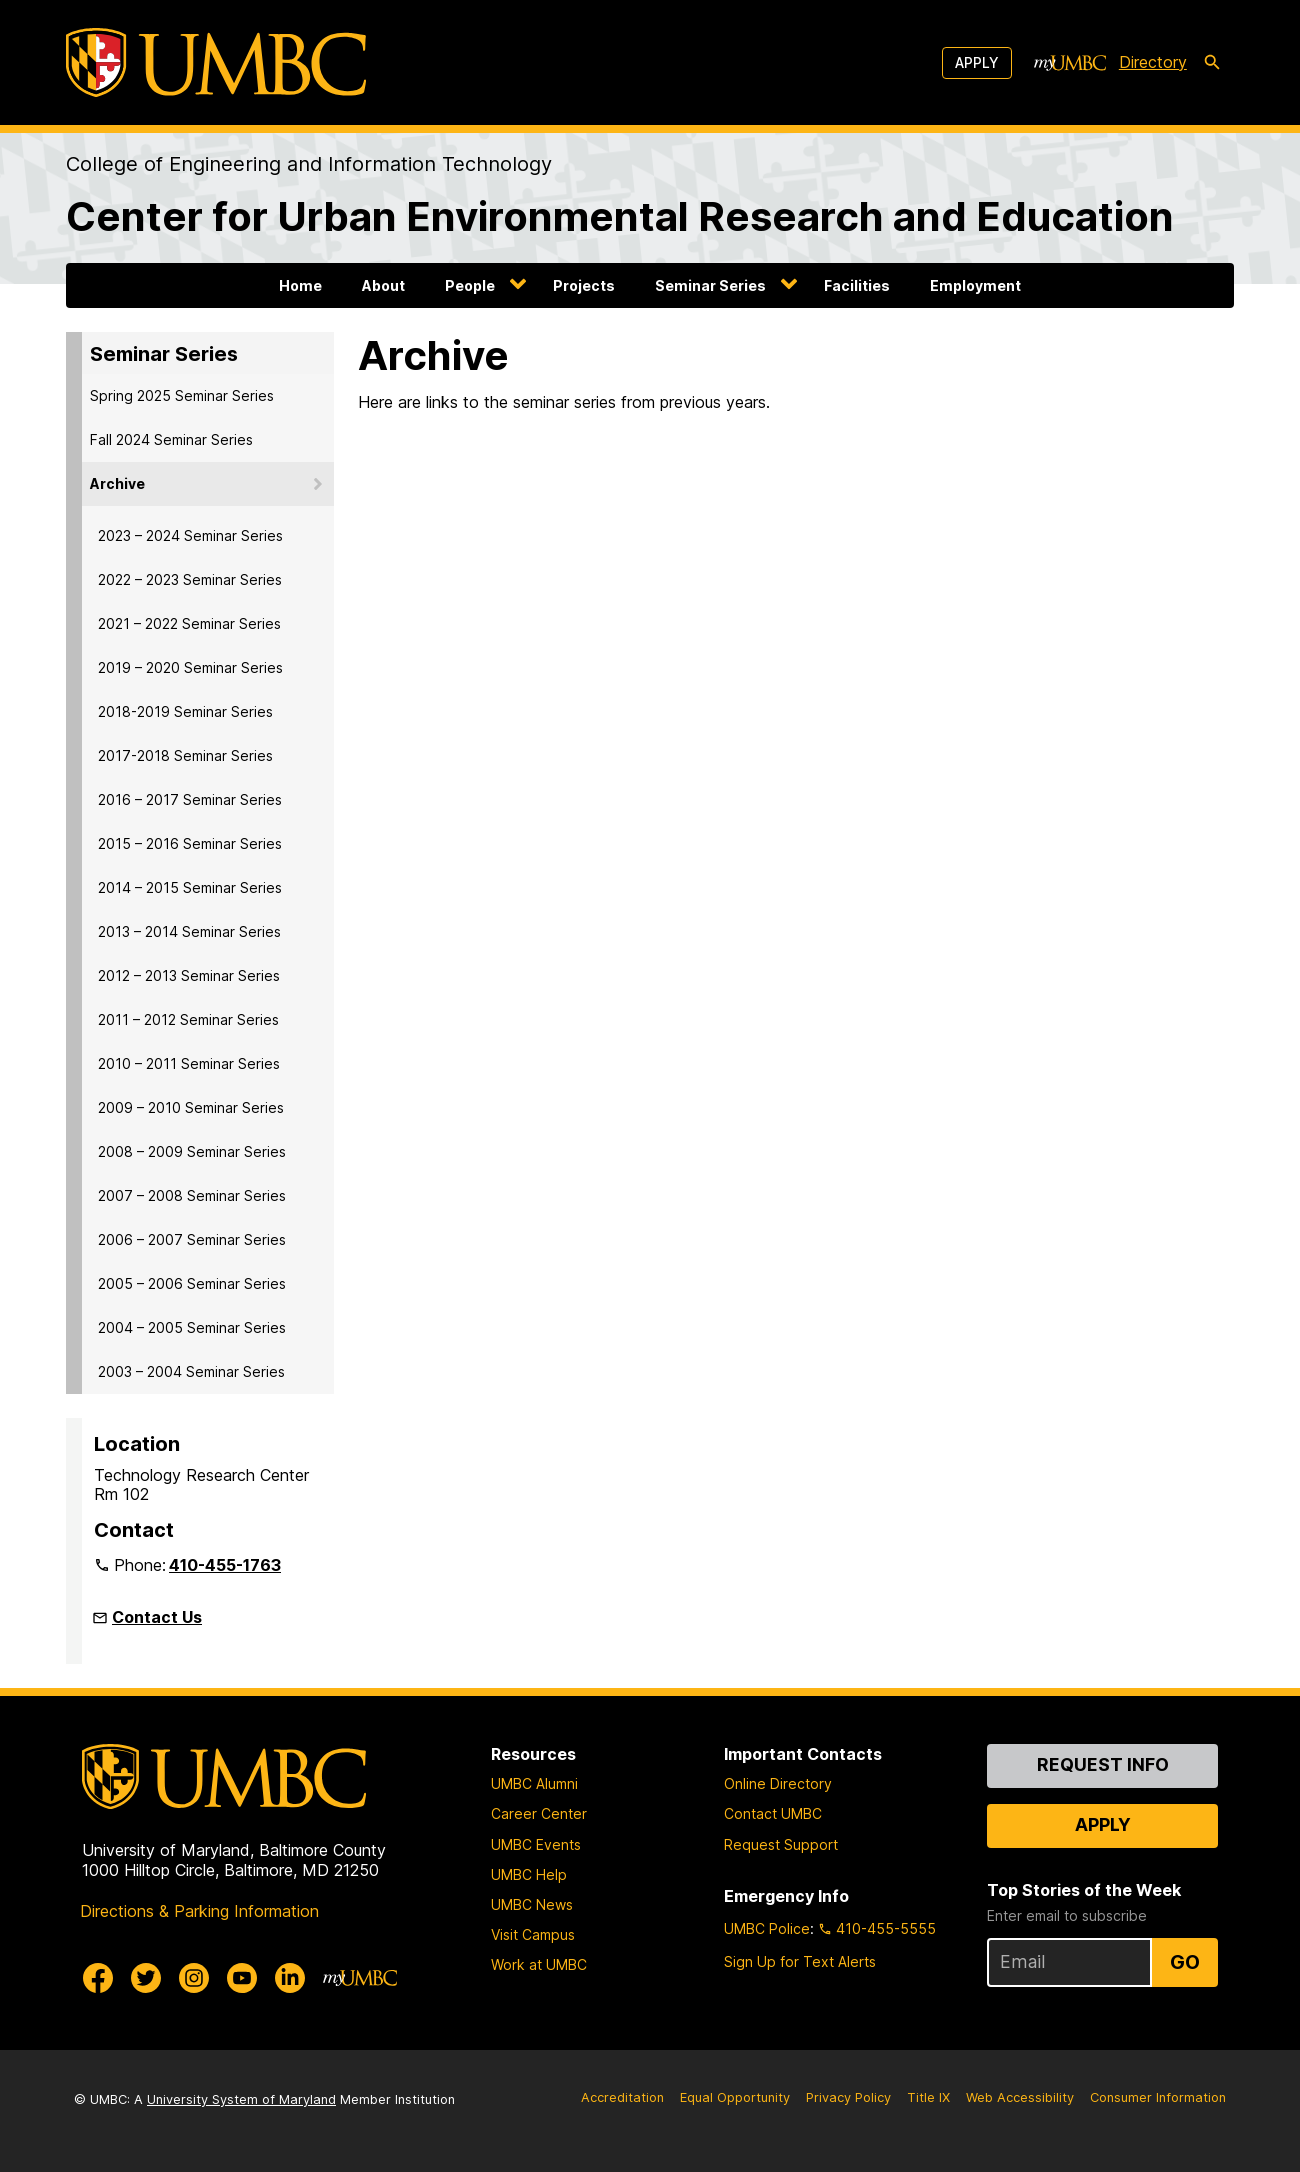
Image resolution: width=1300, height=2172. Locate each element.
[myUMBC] (1070, 63)
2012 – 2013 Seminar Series (189, 975)
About (383, 285)
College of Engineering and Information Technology (309, 164)
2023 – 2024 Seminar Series (190, 535)
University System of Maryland (241, 2099)
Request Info (1103, 1764)
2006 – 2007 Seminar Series (192, 1239)
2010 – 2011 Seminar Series (189, 1063)
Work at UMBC (539, 1964)
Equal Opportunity (735, 2097)
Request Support (781, 1844)
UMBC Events (536, 1844)
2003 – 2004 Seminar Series (191, 1371)
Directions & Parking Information (199, 1911)
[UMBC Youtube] (242, 1978)
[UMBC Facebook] (98, 1978)
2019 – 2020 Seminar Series (190, 667)
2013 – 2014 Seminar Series (189, 931)
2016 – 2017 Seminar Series (190, 799)
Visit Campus (533, 1934)
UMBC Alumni (534, 1783)
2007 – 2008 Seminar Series (192, 1195)
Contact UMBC (773, 1813)
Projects (584, 285)
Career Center (539, 1813)
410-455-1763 (225, 1565)
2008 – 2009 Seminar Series (192, 1151)
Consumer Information (1158, 2097)
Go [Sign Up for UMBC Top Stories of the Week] (1185, 1962)
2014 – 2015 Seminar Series (190, 887)
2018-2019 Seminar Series (185, 711)
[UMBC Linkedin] (290, 1978)
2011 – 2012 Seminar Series (188, 1019)
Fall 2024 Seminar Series (171, 439)
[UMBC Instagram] (194, 1978)
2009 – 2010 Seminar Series (191, 1107)
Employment (975, 285)
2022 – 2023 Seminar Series (190, 579)
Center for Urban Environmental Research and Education (620, 216)
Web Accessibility (1020, 2097)
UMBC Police (767, 1928)
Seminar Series (710, 285)
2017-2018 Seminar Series (185, 755)
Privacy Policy (848, 2097)
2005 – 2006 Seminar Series (192, 1283)
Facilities (857, 285)
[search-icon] (1212, 63)
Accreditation (622, 2097)
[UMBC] (216, 62)
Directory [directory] (1153, 62)
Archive (117, 483)
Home (300, 285)
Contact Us (157, 1617)
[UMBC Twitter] (146, 1978)
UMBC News (532, 1904)
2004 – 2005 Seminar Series (192, 1327)
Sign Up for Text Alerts (800, 1961)
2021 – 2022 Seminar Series (189, 623)
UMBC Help (529, 1874)
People (470, 285)
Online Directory (778, 1783)
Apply (977, 62)
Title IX (928, 2097)
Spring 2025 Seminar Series (182, 395)
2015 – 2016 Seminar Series (190, 843)
